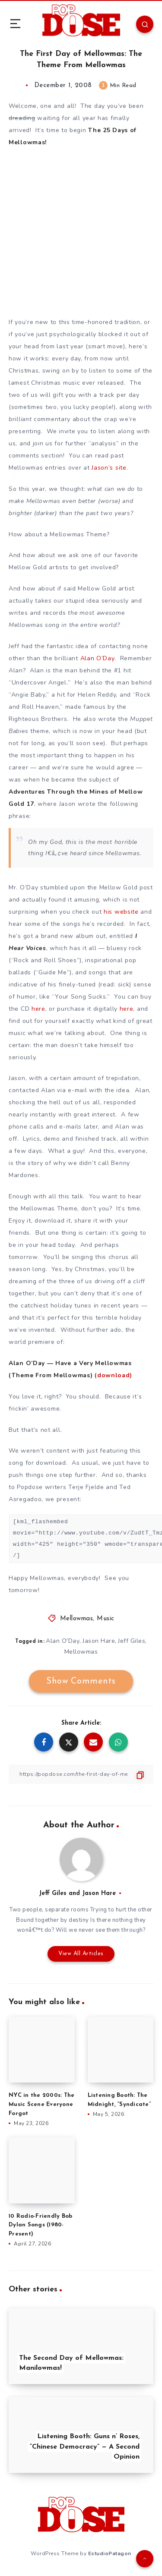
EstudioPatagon (109, 2553)
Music (105, 1619)
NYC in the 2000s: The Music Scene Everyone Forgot (41, 2104)
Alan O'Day (62, 1641)
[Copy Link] (81, 1774)
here (38, 1009)
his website (121, 912)
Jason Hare (99, 1641)
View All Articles (81, 1953)
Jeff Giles (131, 1641)
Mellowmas (76, 1619)
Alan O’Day (97, 658)
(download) (113, 1375)
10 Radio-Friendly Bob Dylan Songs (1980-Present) (40, 2225)
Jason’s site (109, 468)
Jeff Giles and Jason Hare (77, 1893)
